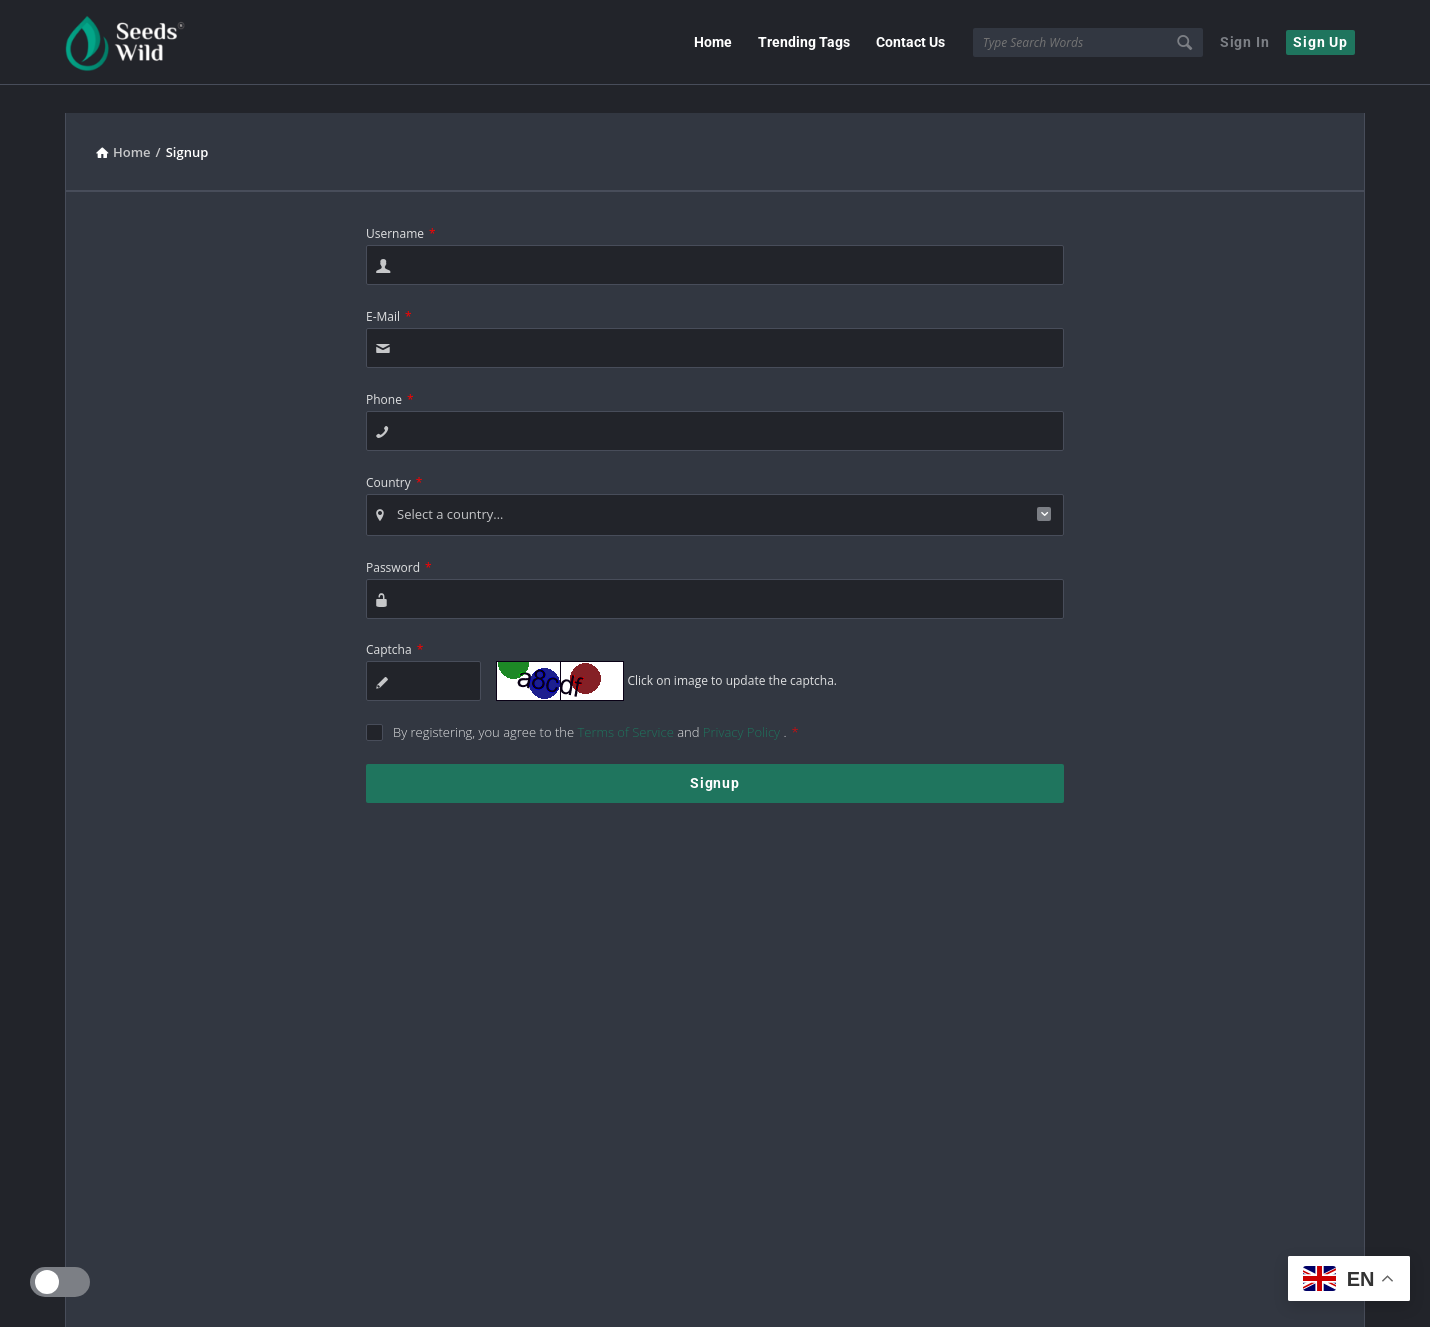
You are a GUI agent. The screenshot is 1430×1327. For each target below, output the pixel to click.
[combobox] (715, 497)
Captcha (394, 631)
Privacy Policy (743, 714)
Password (399, 549)
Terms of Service (627, 714)
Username (401, 215)
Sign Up (1320, 42)
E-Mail (389, 298)
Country (394, 464)
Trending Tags (804, 42)
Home (713, 42)
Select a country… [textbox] (450, 496)
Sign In (1245, 42)
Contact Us (910, 42)
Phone (390, 381)
